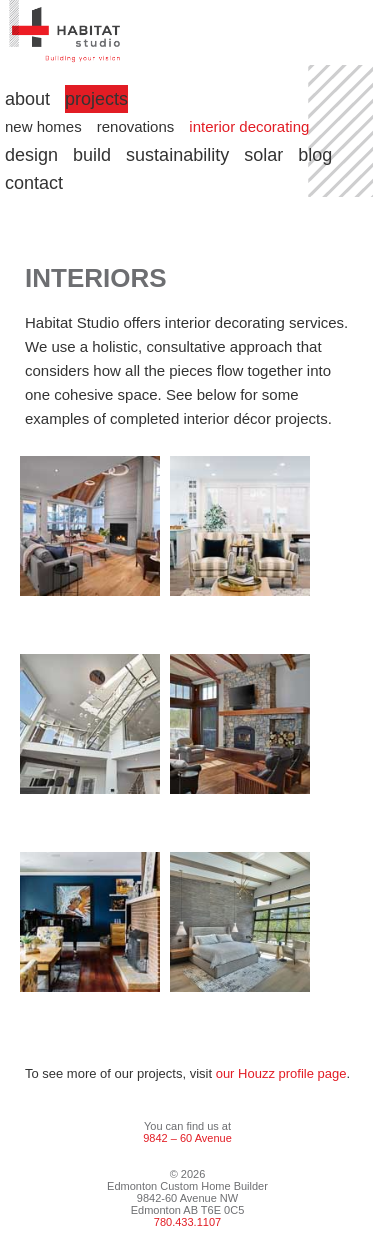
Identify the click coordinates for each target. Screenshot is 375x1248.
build (92, 155)
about (27, 99)
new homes (43, 126)
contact (34, 183)
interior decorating (249, 126)
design (31, 155)
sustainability (177, 155)
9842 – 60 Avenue (187, 1138)
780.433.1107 (187, 1222)
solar (263, 155)
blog (315, 155)
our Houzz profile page (281, 1073)
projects (96, 99)
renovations (136, 126)
